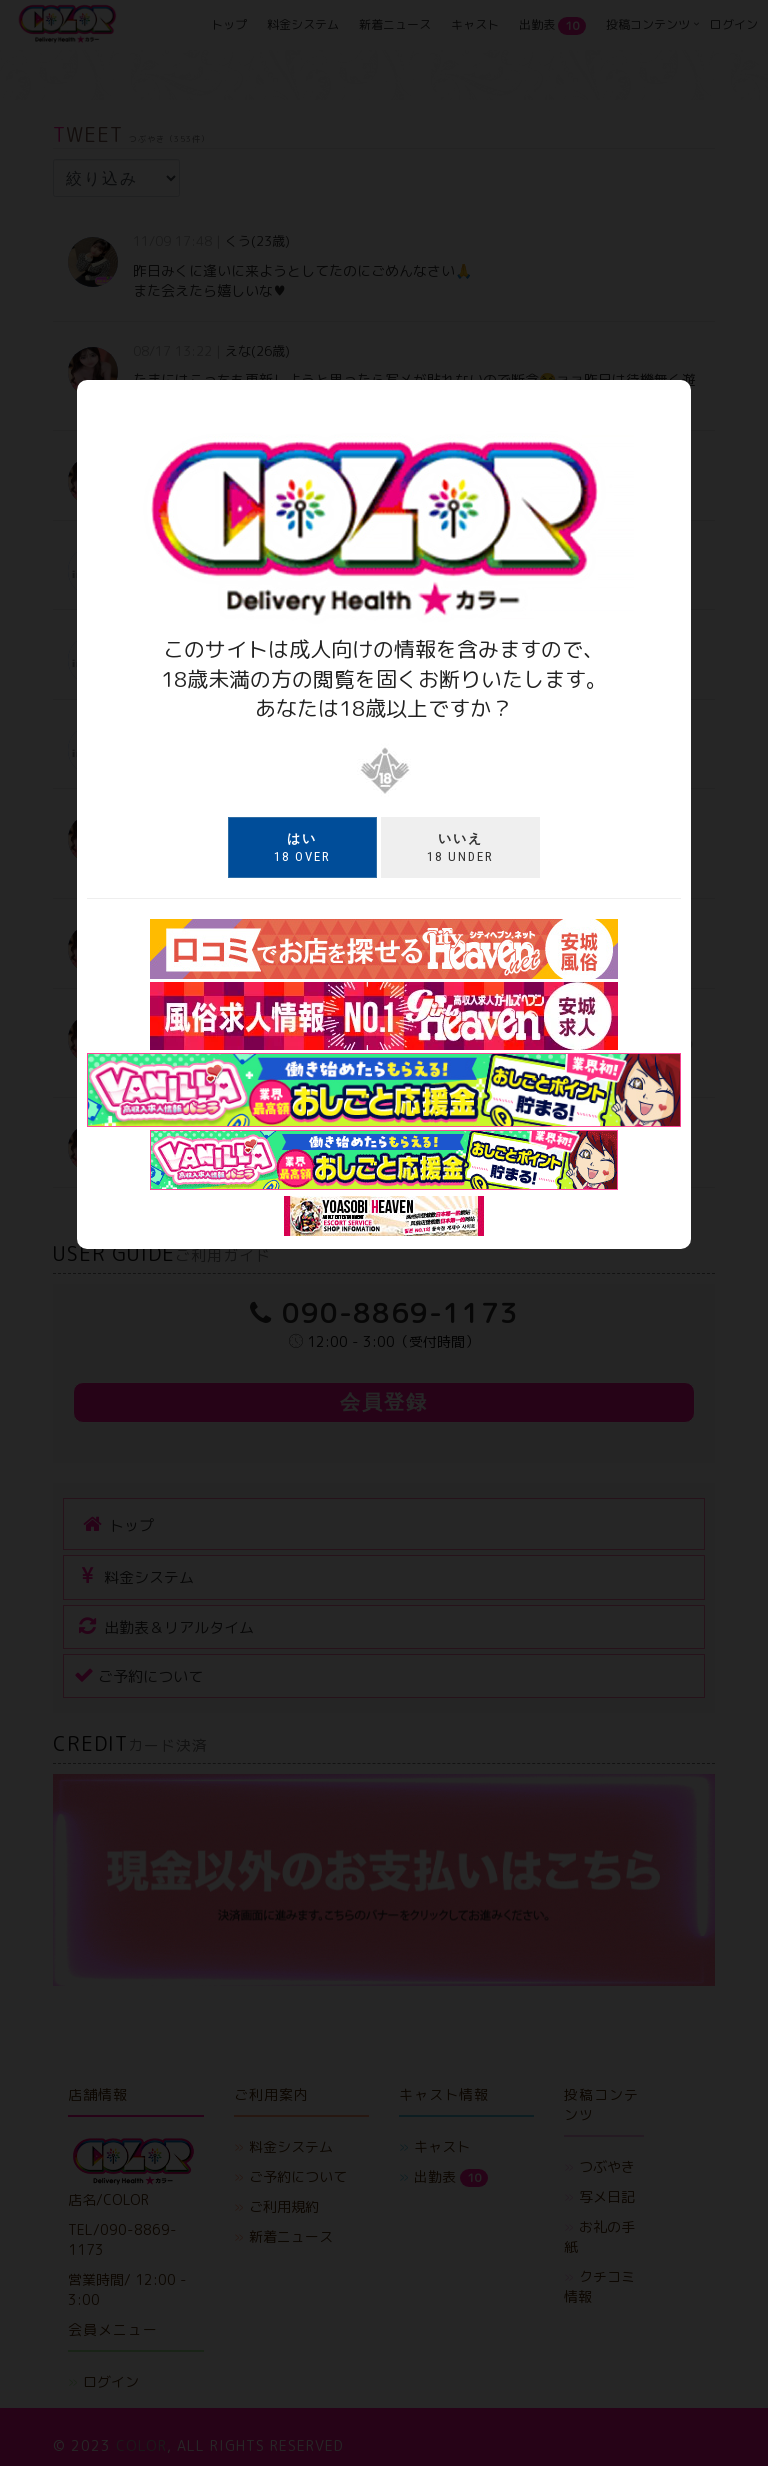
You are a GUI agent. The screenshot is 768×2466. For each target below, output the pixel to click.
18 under (460, 847)
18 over (302, 847)
